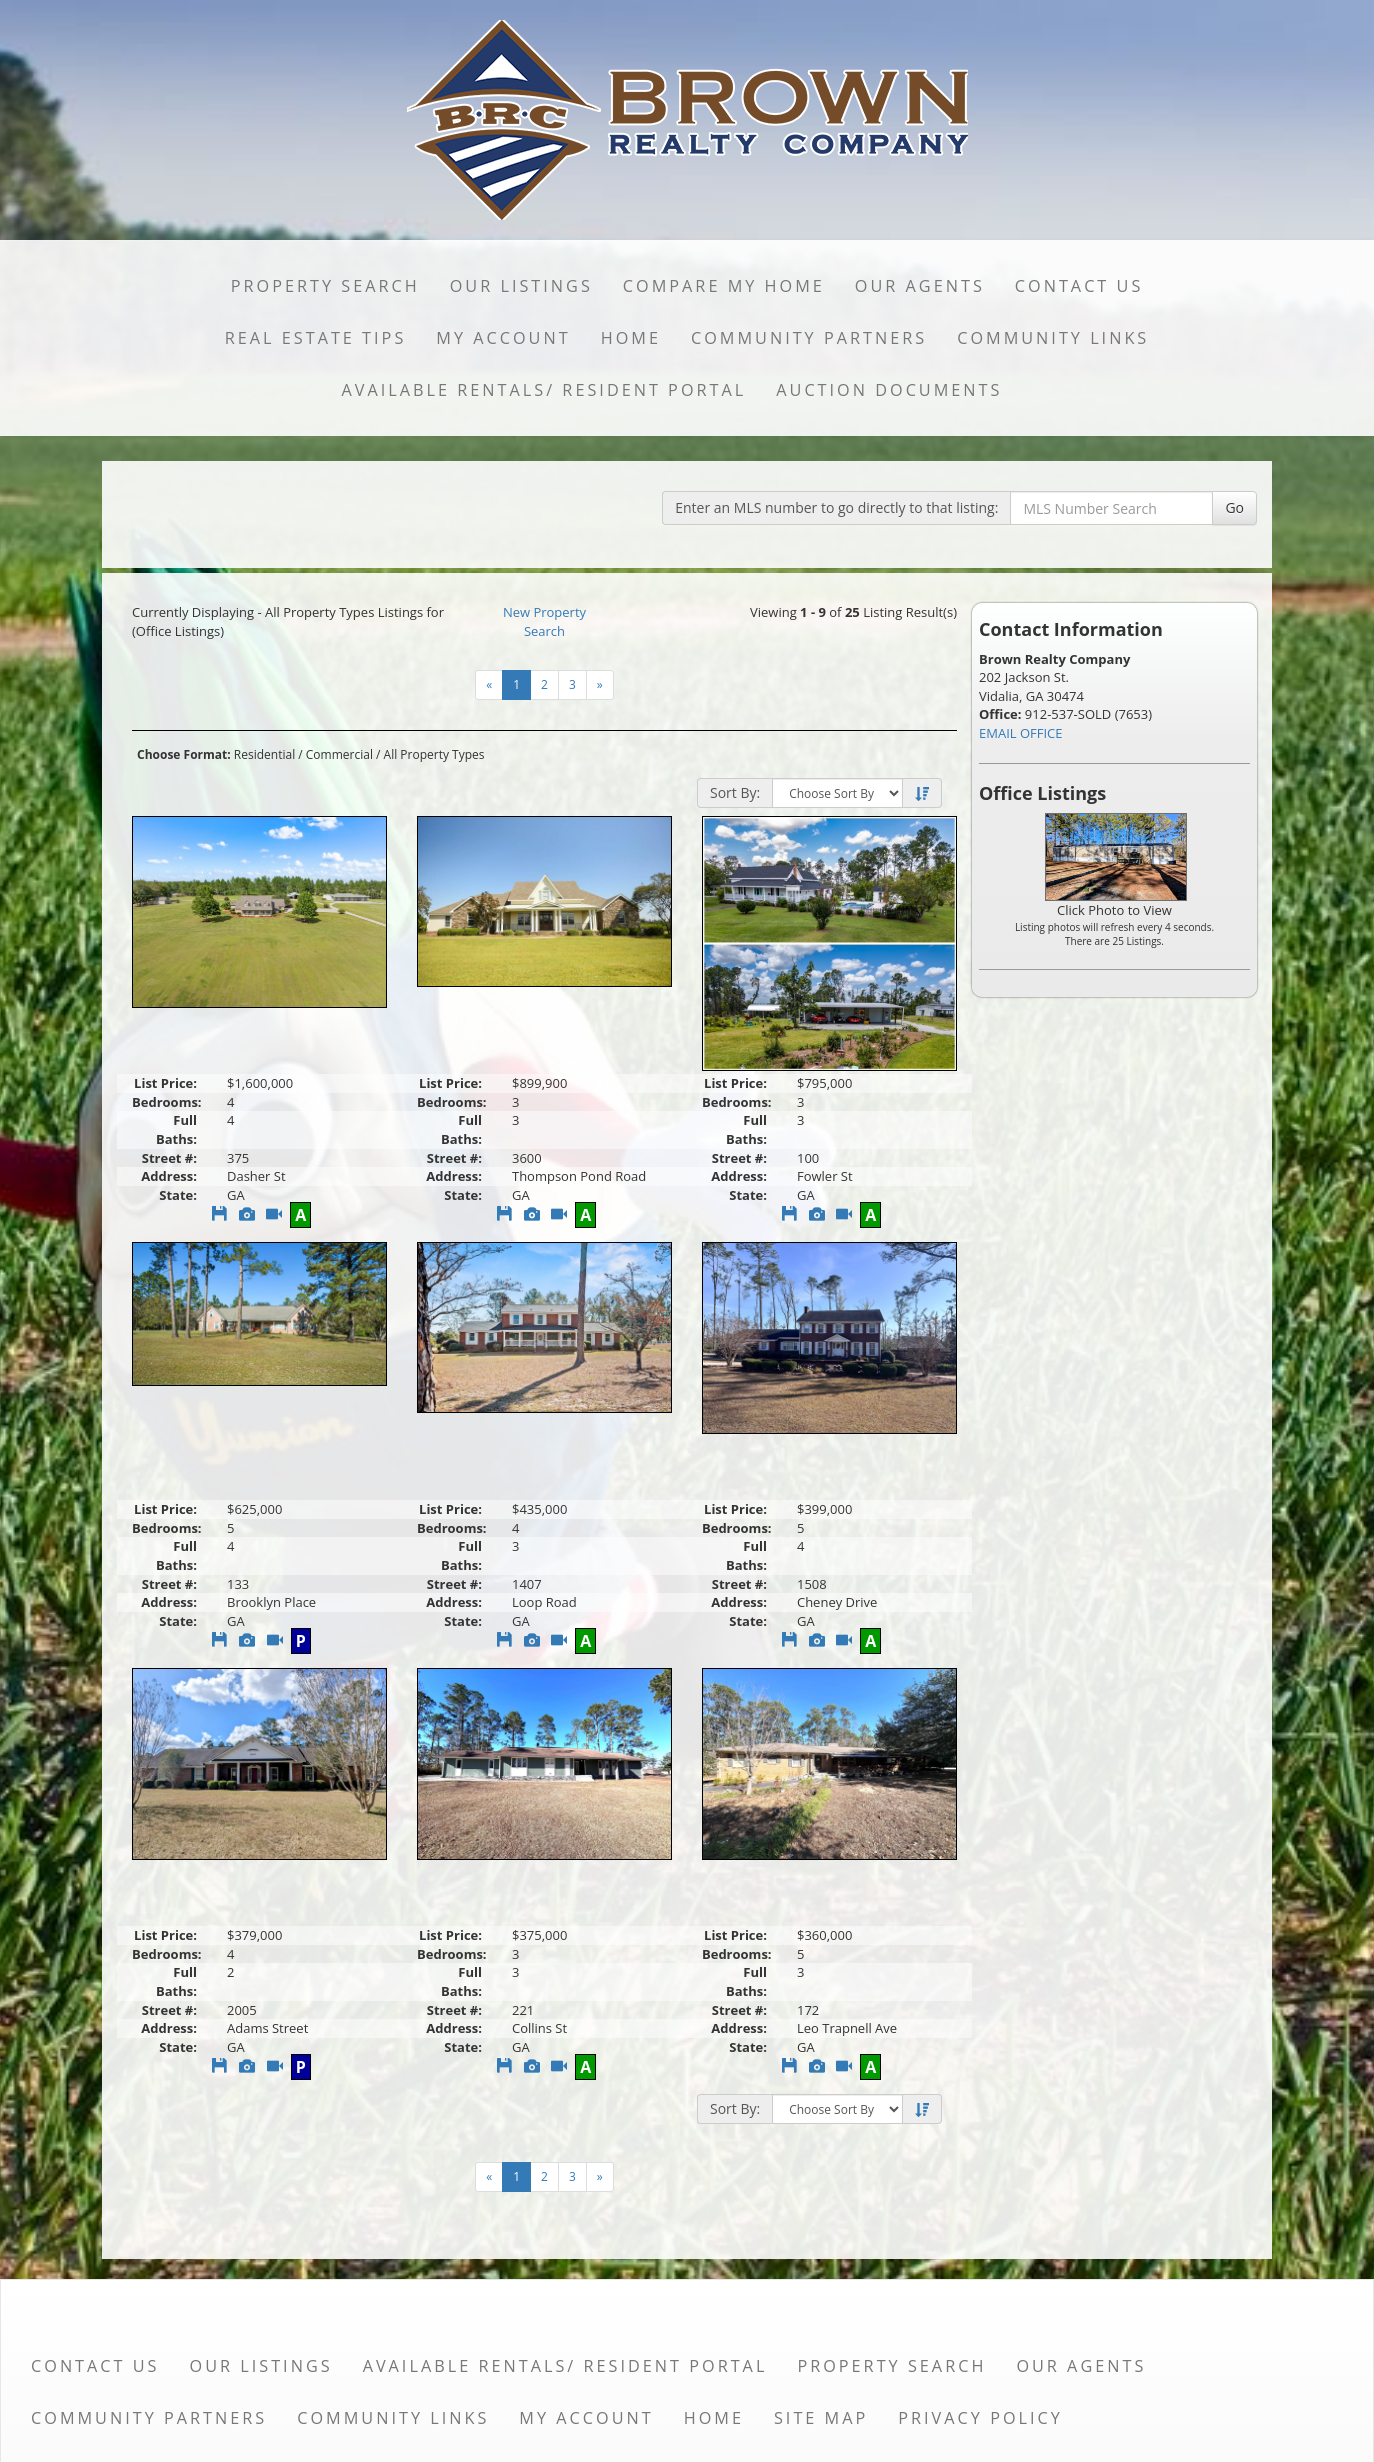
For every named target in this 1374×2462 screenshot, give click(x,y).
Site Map (821, 2418)
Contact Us (1079, 286)
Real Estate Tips (316, 338)
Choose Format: (184, 754)
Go (1234, 507)
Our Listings (521, 286)
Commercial (339, 754)
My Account (503, 338)
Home (631, 338)
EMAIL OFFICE (1021, 733)
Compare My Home (724, 286)
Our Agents (920, 286)
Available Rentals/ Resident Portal (544, 390)
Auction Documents (889, 390)
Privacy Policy (980, 2418)
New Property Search (544, 621)
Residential (264, 754)
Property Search (325, 286)
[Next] (600, 685)
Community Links (1053, 338)
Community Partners (809, 338)
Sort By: (735, 792)
